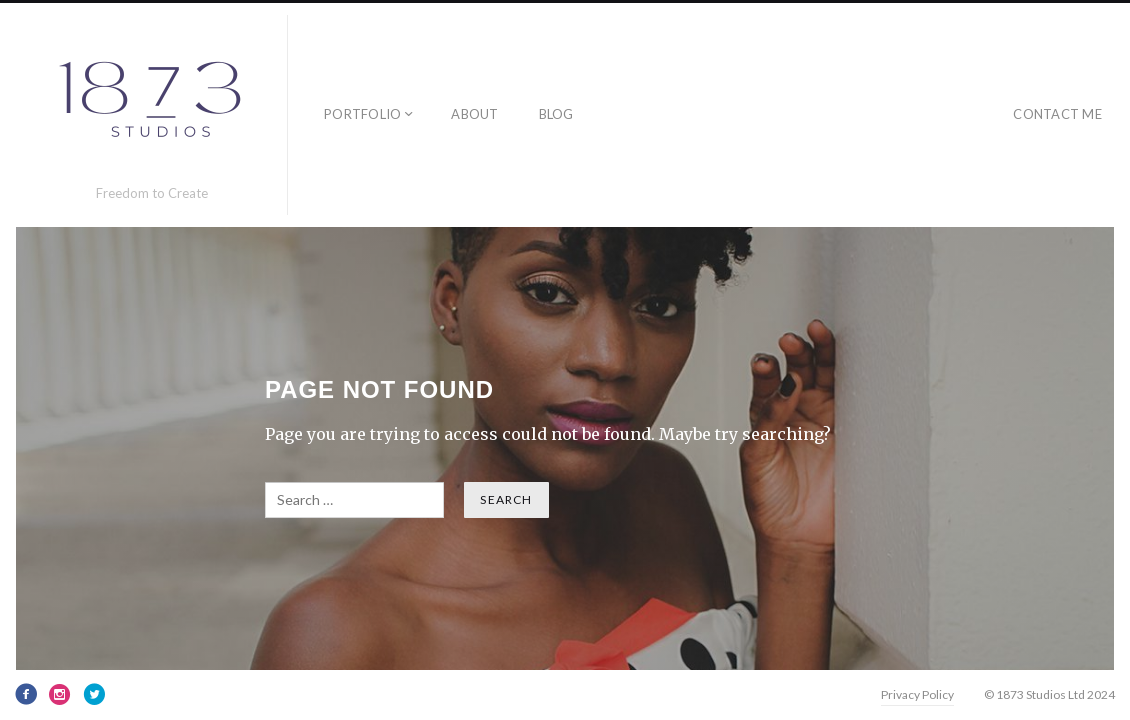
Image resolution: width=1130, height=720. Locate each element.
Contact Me (1057, 114)
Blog (556, 114)
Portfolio (362, 114)
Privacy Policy (917, 694)
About (474, 114)
